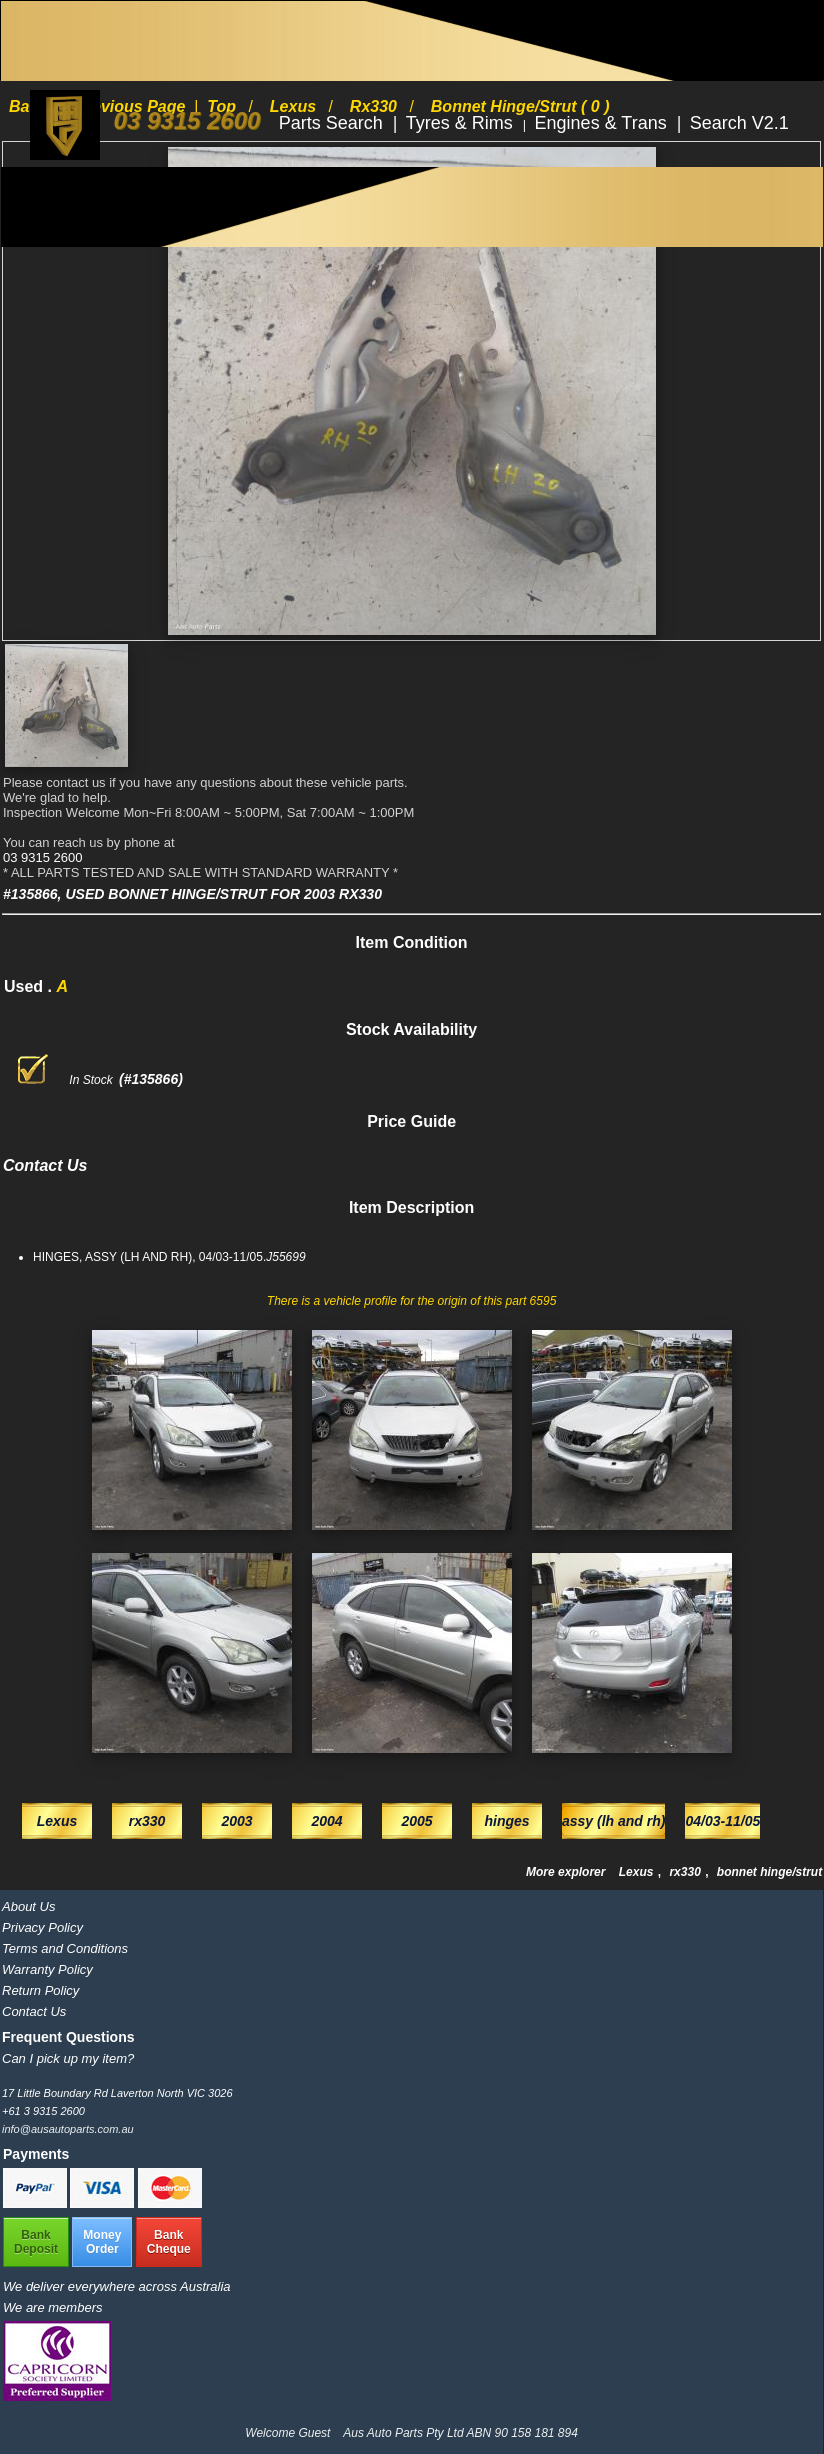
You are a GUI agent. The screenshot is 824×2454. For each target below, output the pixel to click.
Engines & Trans (603, 123)
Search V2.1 (739, 123)
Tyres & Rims (462, 123)
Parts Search (333, 123)
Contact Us (34, 2011)
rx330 (686, 1872)
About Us (28, 1906)
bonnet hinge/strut (769, 1872)
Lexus (638, 1872)
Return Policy (40, 1990)
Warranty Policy (47, 1969)
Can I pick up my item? (68, 2058)
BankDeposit (36, 2242)
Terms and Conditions (65, 1948)
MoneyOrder (102, 2242)
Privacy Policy (42, 1927)
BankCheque (169, 2242)
